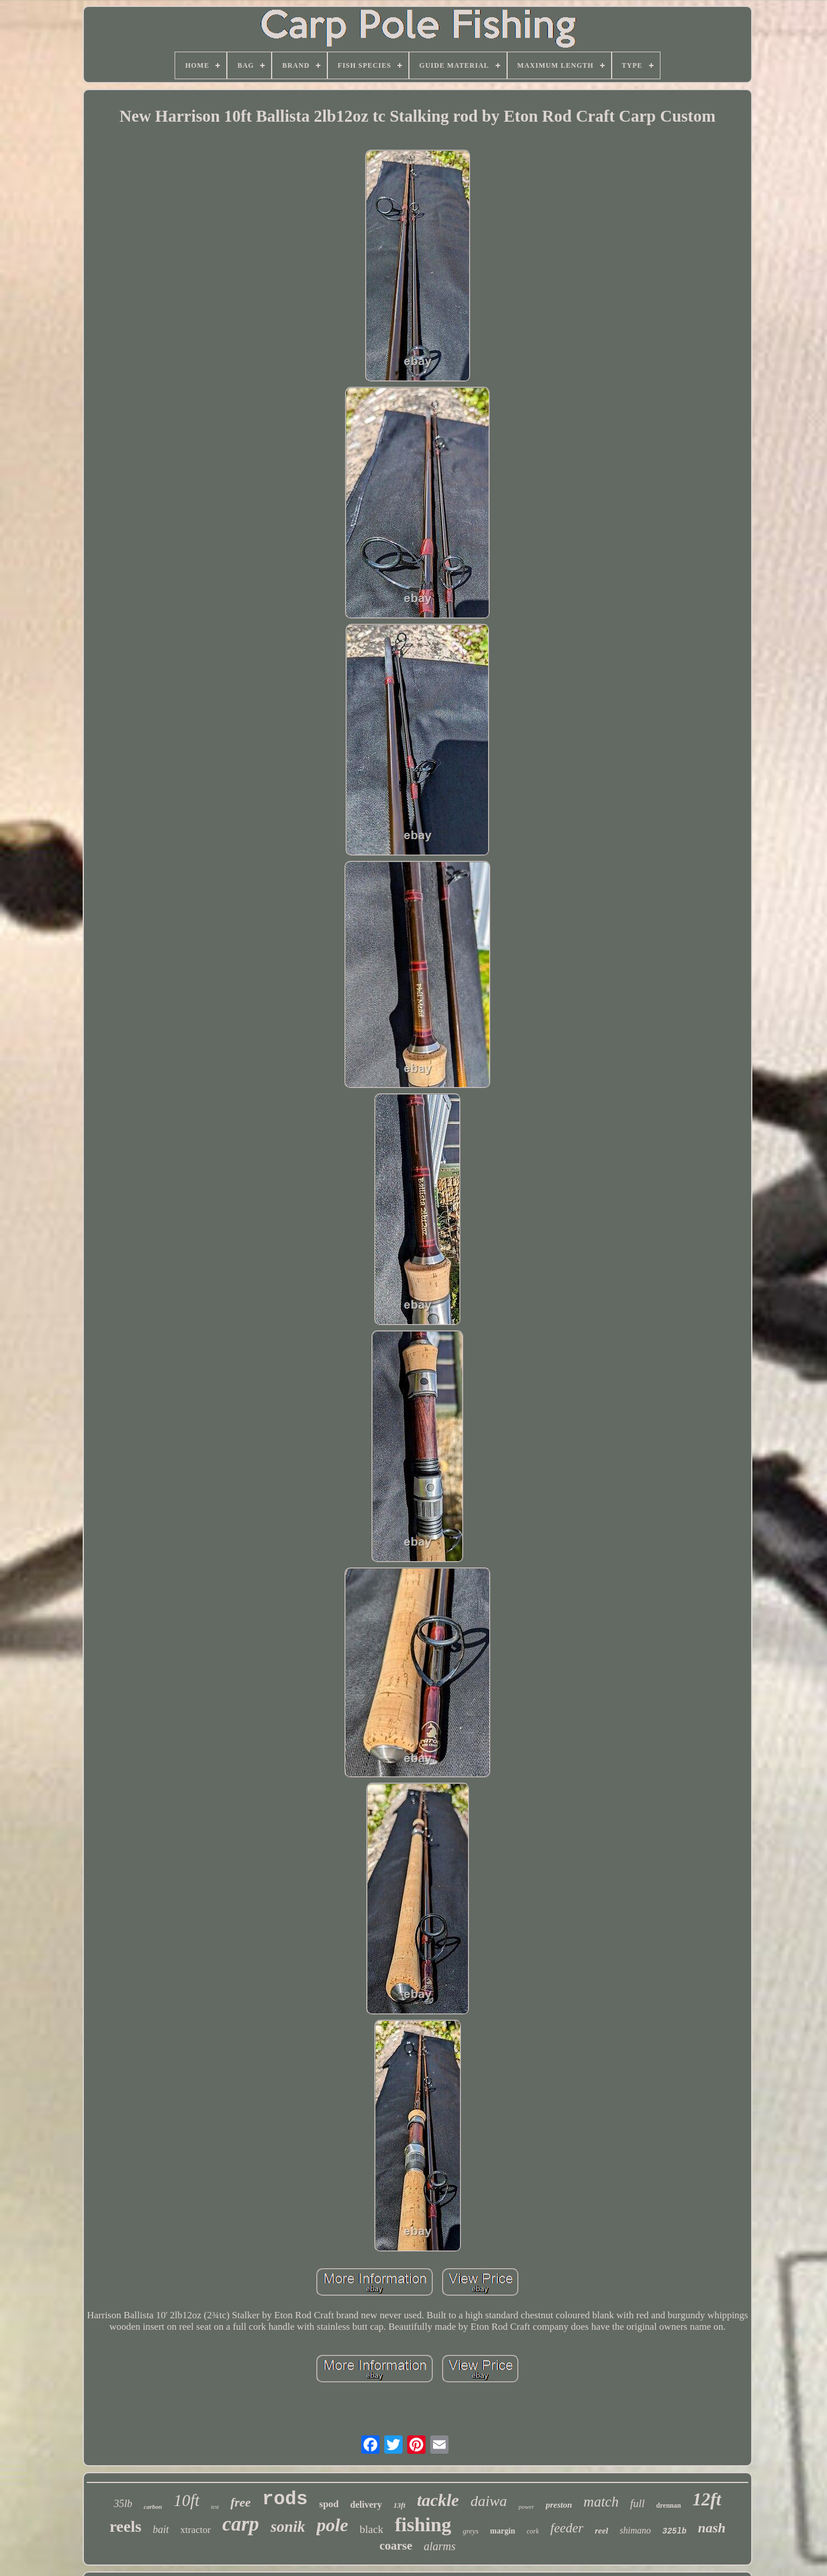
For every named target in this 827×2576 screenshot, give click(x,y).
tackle (438, 2499)
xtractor (195, 2529)
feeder (566, 2528)
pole (332, 2525)
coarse (396, 2545)
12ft (707, 2499)
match (601, 2501)
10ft (186, 2500)
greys (471, 2531)
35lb (123, 2503)
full (637, 2503)
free (240, 2502)
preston (559, 2504)
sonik (287, 2526)
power (527, 2506)
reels (125, 2526)
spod (329, 2504)
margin (502, 2531)
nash (711, 2527)
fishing (423, 2524)
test (215, 2507)
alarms (440, 2546)
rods (285, 2499)
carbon (153, 2506)
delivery (366, 2504)
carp (240, 2524)
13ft (399, 2505)
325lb (674, 2531)
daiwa (488, 2501)
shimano (635, 2530)
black (371, 2529)
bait (161, 2529)
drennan (668, 2505)
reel (601, 2530)
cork (533, 2531)
